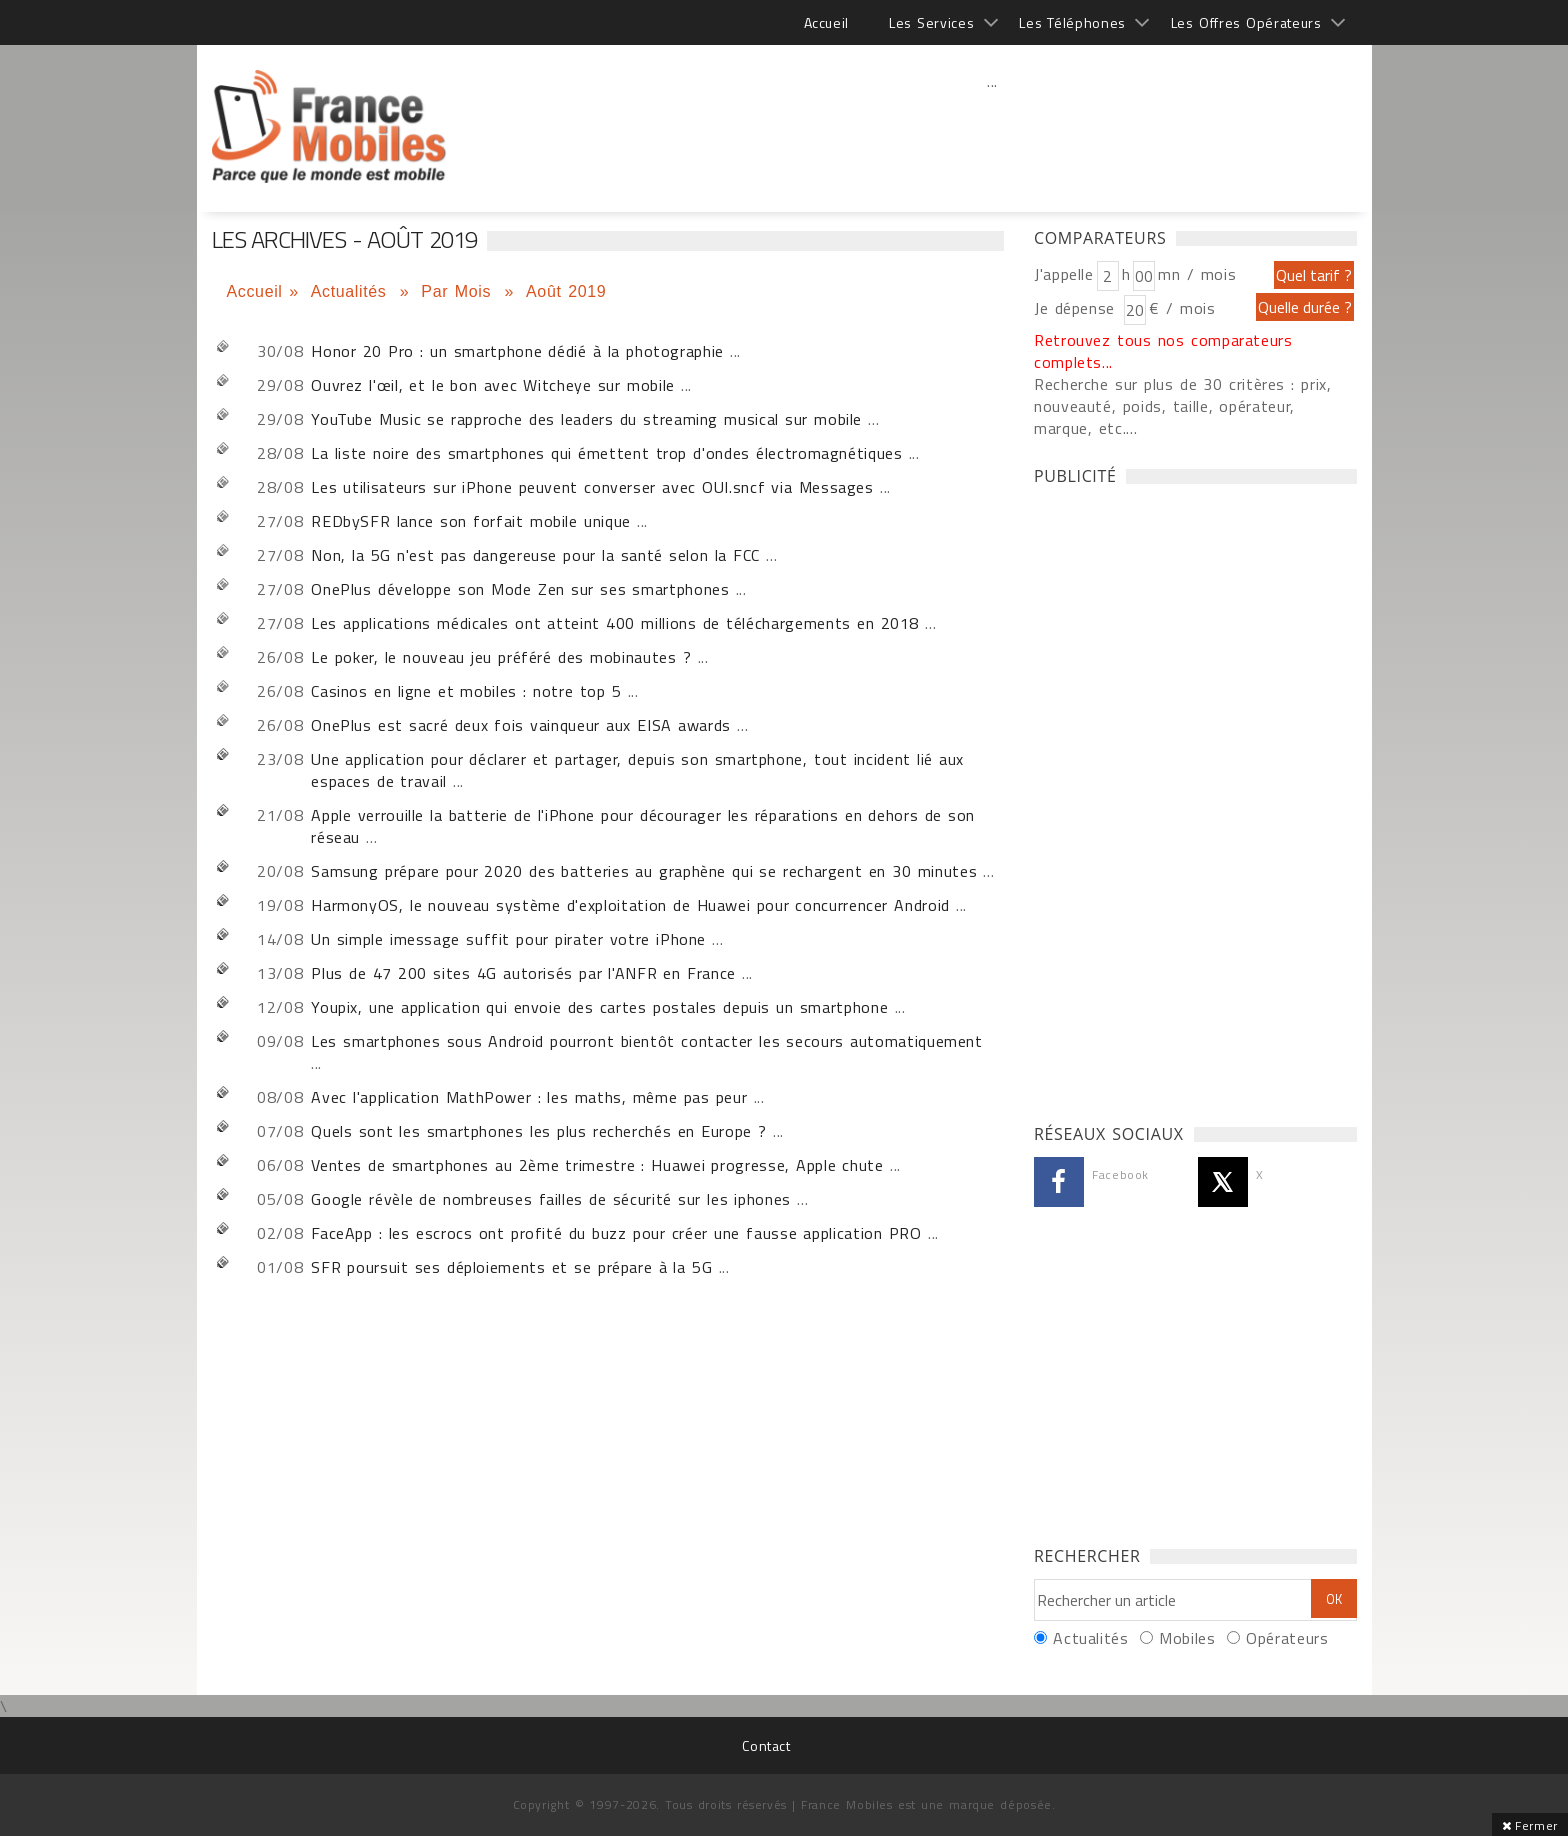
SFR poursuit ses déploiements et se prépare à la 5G (511, 1267)
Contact (766, 1745)
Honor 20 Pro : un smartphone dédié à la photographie (517, 351)
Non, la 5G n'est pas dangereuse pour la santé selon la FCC (535, 555)
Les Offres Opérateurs (1246, 22)
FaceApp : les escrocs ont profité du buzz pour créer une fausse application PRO (616, 1233)
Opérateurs (1287, 1638)
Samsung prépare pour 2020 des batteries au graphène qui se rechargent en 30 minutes (644, 871)
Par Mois (459, 291)
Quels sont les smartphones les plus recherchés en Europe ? (542, 1131)
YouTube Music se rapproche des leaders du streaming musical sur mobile (586, 419)
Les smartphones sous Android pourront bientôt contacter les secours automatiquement (647, 1041)
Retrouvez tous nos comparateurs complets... (1163, 351)
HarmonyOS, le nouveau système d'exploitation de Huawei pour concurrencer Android (630, 905)
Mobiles (1187, 1638)
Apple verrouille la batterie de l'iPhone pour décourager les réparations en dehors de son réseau (643, 826)
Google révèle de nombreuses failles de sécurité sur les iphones (551, 1199)
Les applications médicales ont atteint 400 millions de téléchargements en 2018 (615, 623)
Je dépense (1077, 308)
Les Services (931, 22)
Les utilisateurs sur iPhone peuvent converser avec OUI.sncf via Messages (595, 487)
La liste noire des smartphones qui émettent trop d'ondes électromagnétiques (606, 453)
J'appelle (1064, 274)
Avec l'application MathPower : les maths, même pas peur (532, 1097)
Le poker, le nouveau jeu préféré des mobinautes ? (501, 657)
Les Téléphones (1072, 22)
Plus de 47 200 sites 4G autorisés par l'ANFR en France (526, 973)
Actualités (352, 291)
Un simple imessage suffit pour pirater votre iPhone (508, 939)
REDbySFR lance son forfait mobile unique (471, 521)
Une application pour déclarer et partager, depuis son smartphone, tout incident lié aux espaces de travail (637, 770)
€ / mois (1182, 308)
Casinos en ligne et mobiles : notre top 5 (466, 691)
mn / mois (1197, 274)
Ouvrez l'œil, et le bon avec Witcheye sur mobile (493, 385)
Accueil (826, 22)
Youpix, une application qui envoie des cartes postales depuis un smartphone (599, 1007)
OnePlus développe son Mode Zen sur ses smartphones (520, 589)
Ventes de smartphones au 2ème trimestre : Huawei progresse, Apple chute (600, 1165)
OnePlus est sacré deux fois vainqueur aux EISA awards (521, 725)
